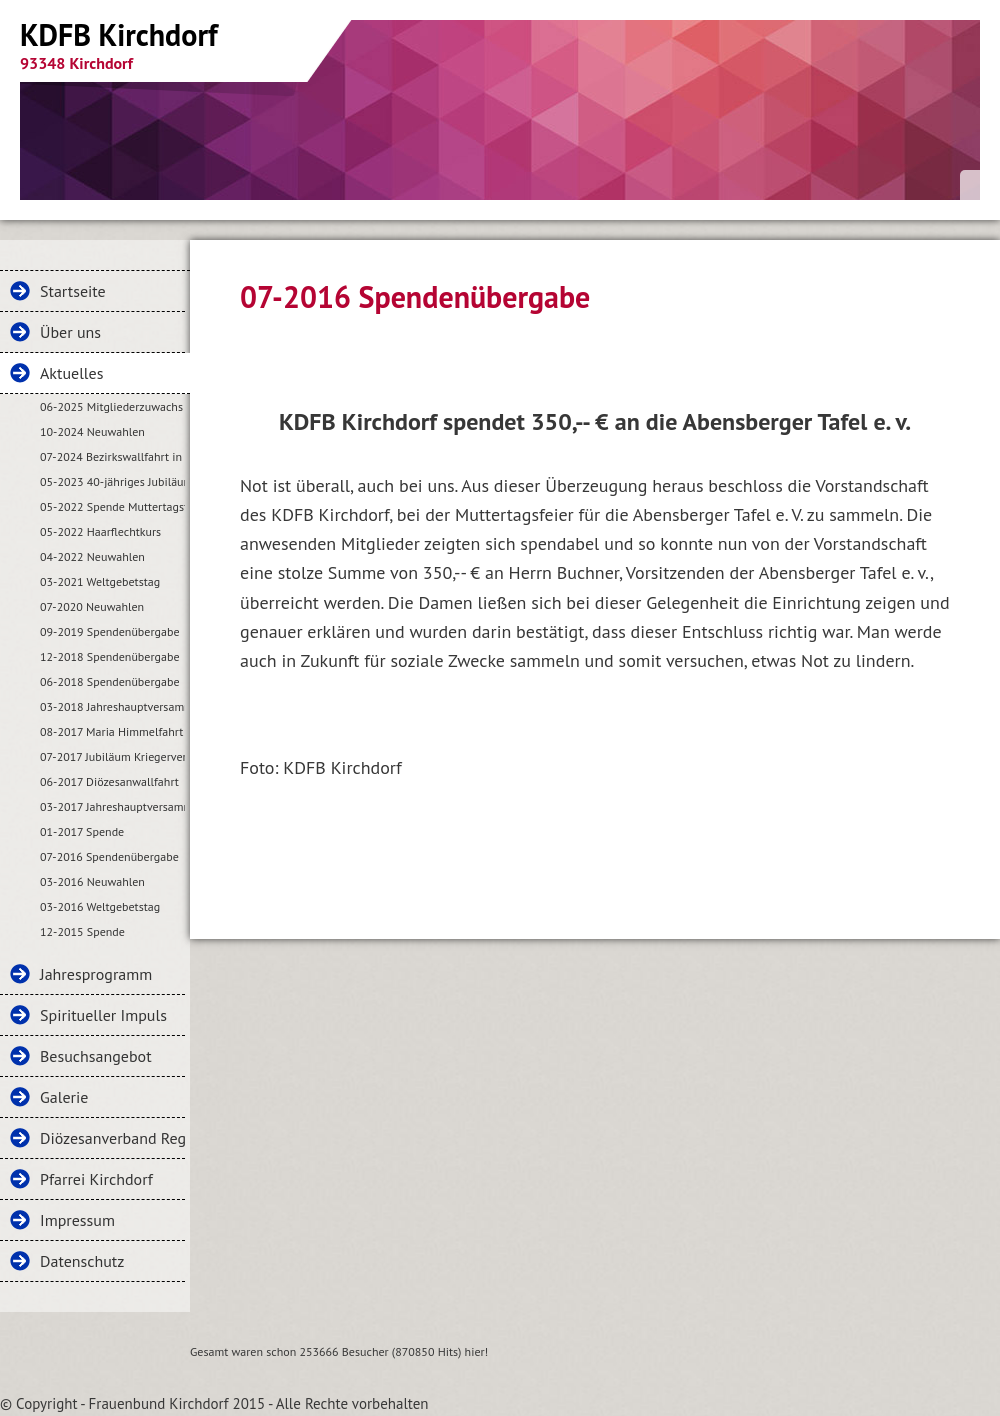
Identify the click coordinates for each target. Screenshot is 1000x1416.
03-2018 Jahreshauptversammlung (112, 706)
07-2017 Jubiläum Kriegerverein (112, 756)
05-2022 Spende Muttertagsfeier (112, 506)
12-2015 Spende (82, 931)
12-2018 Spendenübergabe (110, 656)
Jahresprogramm (96, 974)
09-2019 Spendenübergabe (110, 631)
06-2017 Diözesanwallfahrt (109, 781)
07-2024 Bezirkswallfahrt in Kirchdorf (112, 456)
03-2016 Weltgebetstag (100, 906)
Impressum (77, 1220)
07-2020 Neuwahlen (92, 606)
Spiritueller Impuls (103, 1015)
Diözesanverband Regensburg (112, 1138)
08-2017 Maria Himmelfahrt (111, 731)
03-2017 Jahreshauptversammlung (112, 806)
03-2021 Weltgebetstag (100, 581)
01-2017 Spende (82, 831)
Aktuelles (71, 373)
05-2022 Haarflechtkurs (100, 531)
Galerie (64, 1097)
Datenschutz (82, 1261)
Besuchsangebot (96, 1056)
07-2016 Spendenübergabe (109, 856)
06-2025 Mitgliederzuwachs (111, 406)
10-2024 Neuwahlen (92, 431)
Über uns (70, 332)
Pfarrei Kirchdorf (96, 1179)
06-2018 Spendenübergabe (110, 681)
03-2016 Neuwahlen (92, 881)
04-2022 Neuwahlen (92, 556)
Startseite (73, 291)
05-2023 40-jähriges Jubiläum (112, 481)
